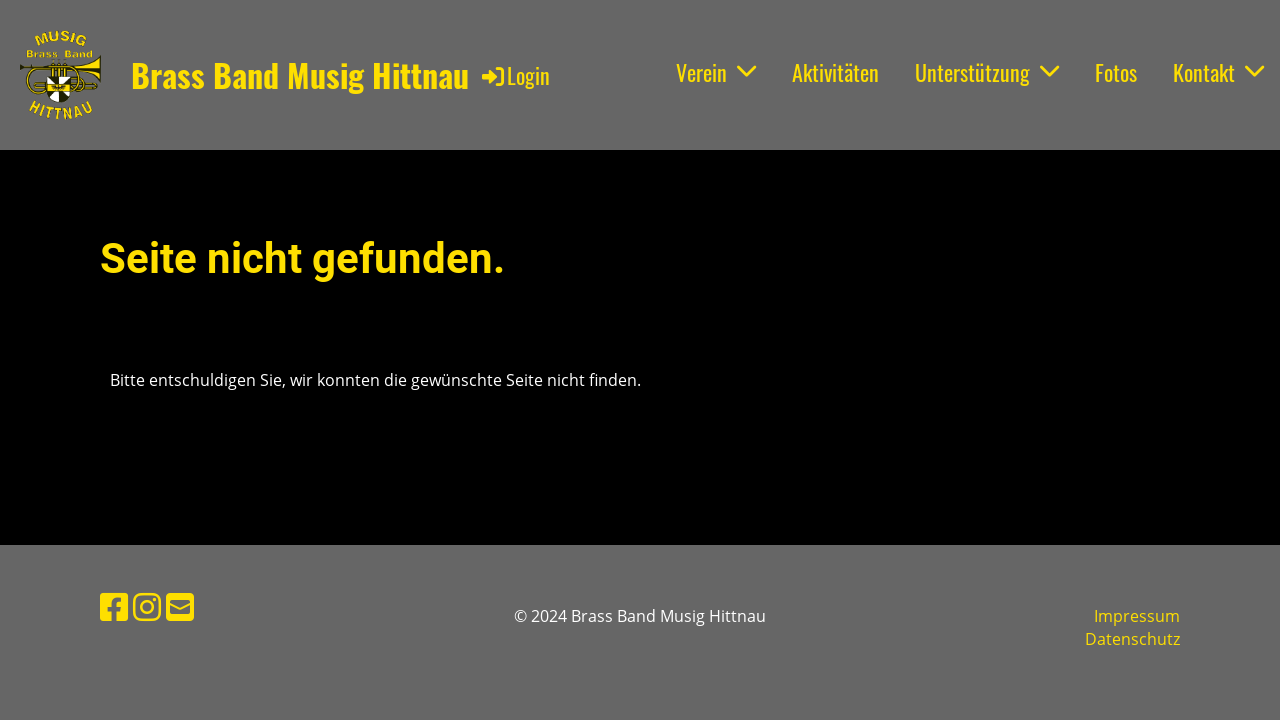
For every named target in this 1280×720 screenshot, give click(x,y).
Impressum (1137, 616)
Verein (716, 72)
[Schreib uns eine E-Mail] (180, 606)
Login (514, 75)
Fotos (1116, 72)
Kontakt (1218, 72)
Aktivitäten (835, 72)
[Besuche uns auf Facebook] (114, 606)
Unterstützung (987, 72)
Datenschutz (1132, 639)
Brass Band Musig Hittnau (300, 75)
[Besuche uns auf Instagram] (147, 606)
